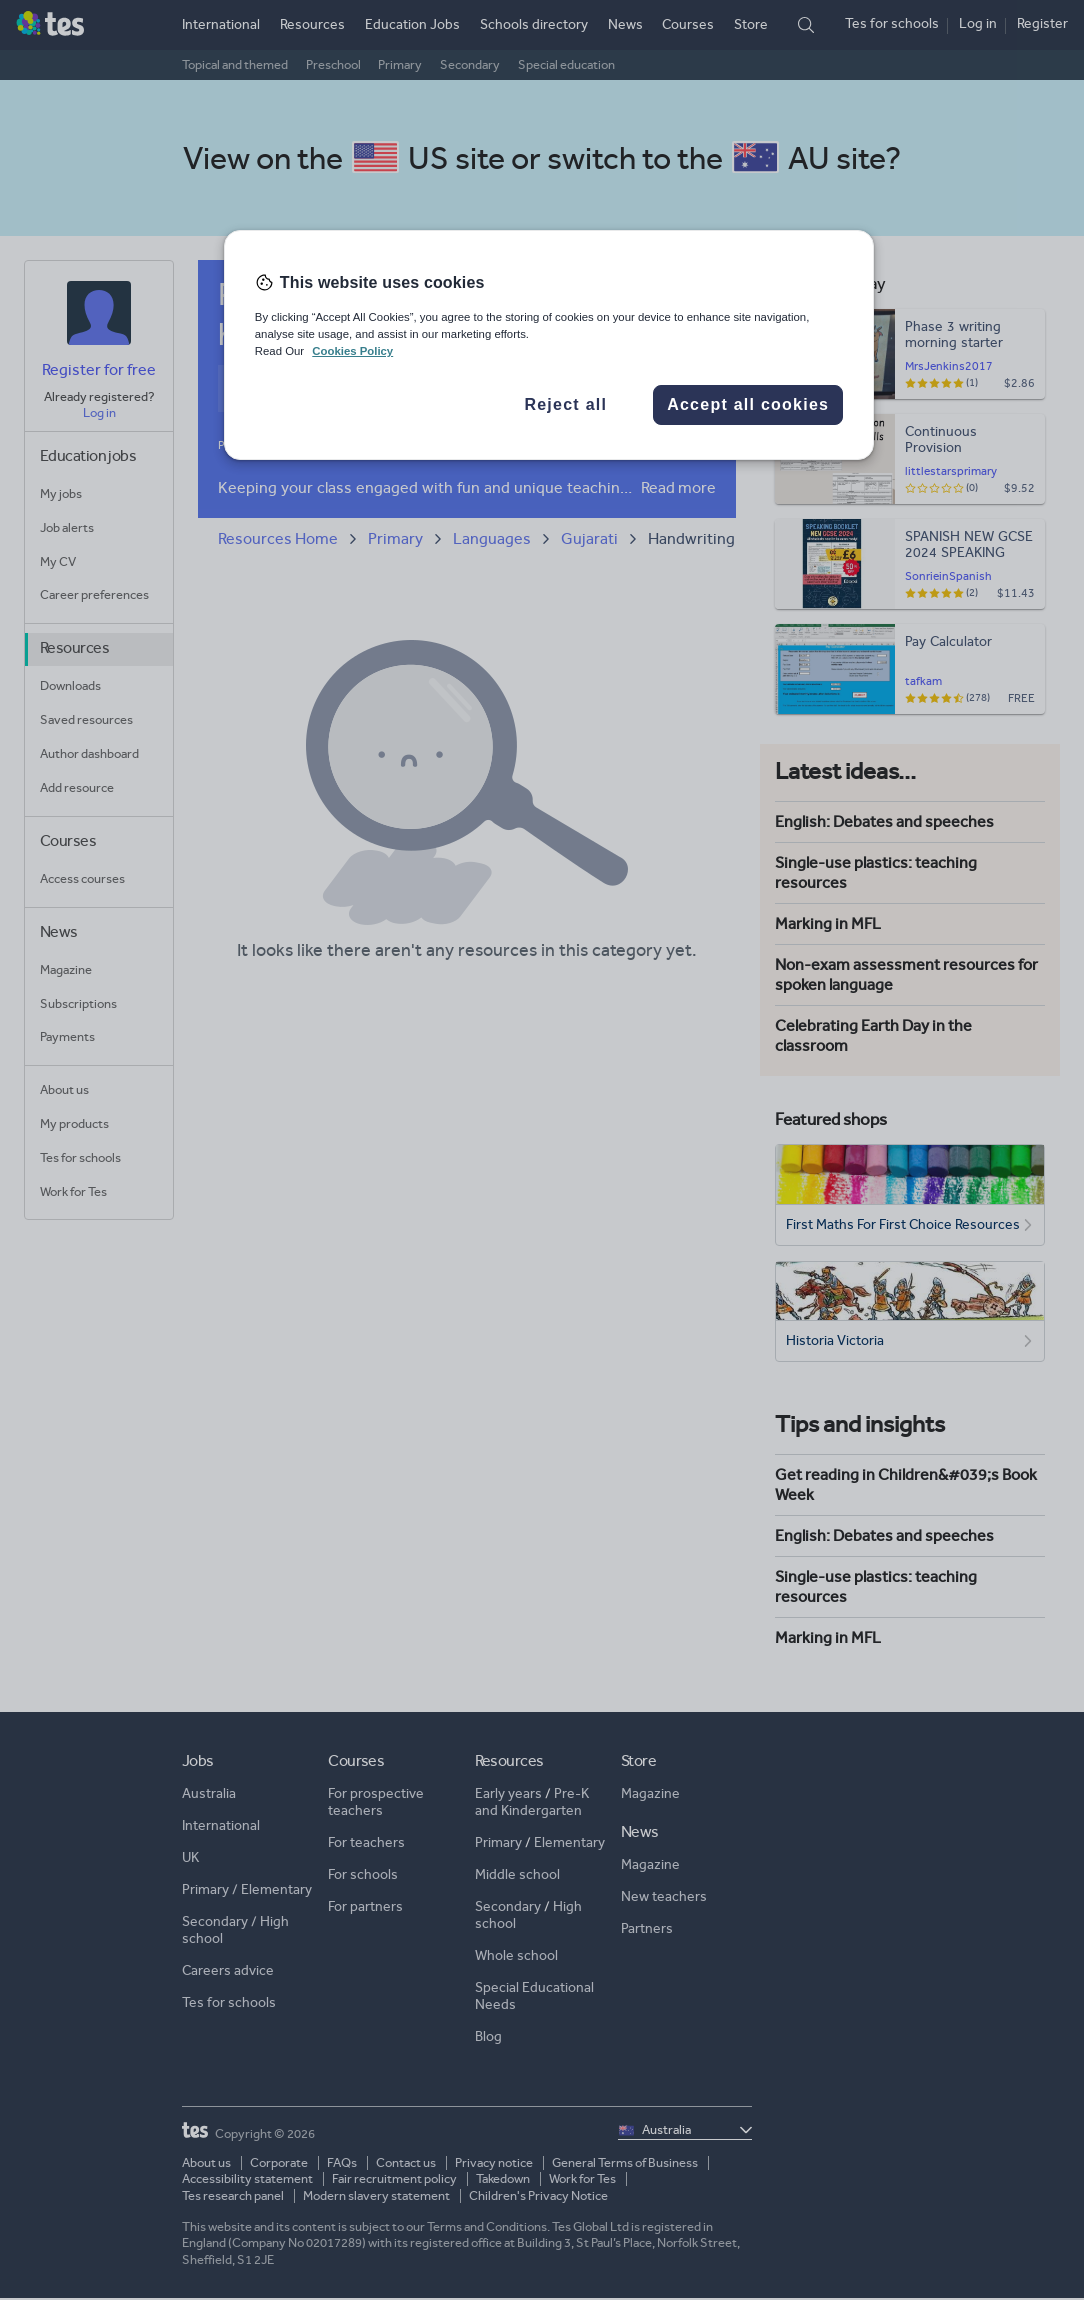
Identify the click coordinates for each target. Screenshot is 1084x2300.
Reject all (565, 404)
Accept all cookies (748, 404)
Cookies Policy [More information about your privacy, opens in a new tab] (352, 351)
